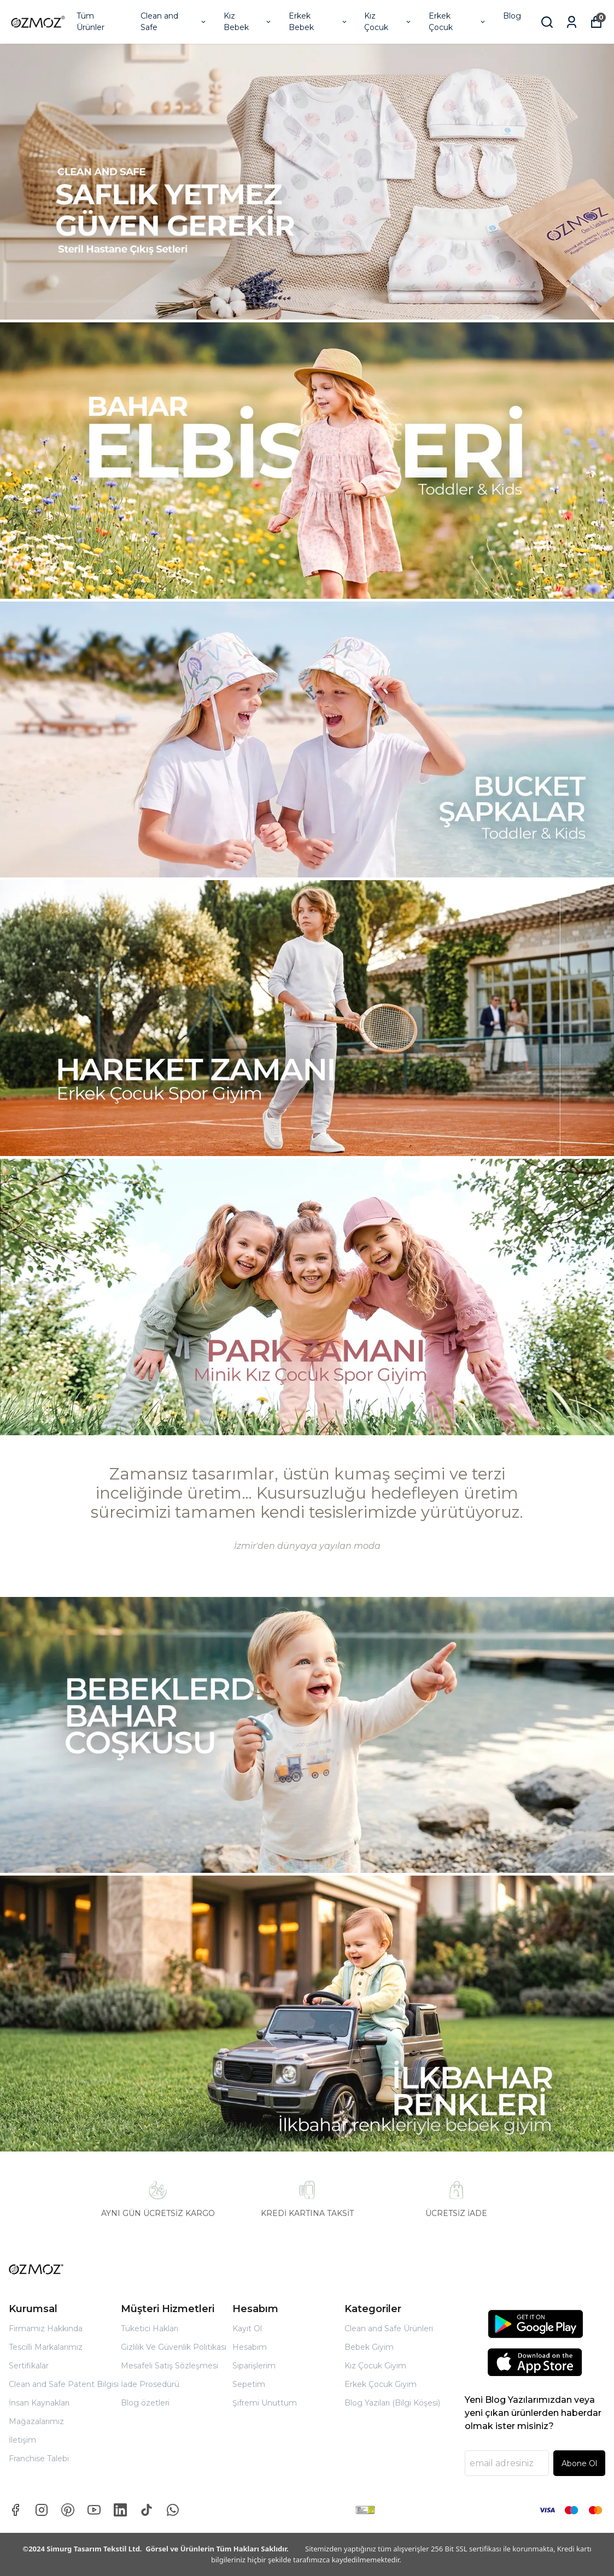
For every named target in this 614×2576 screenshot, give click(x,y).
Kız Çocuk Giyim (375, 2366)
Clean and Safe (174, 21)
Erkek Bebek (318, 21)
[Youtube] (94, 2509)
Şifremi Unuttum (264, 2403)
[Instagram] (41, 2509)
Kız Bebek (248, 21)
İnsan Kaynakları (39, 2403)
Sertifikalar (29, 2366)
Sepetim (248, 2384)
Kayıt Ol (247, 2328)
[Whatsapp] (172, 2509)
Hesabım (249, 2347)
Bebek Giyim (369, 2347)
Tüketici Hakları (149, 2328)
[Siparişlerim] (571, 22)
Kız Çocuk (388, 21)
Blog (512, 16)
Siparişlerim (254, 2366)
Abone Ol (579, 2463)
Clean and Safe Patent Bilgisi (64, 2384)
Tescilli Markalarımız (46, 2347)
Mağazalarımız (36, 2421)
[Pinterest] (67, 2509)
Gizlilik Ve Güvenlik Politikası (173, 2347)
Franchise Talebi (39, 2458)
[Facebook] (15, 2509)
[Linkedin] (120, 2509)
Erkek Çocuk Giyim (380, 2384)
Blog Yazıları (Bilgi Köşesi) (392, 2403)
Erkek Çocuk (458, 21)
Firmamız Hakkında (46, 2328)
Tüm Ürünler (90, 21)
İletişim (22, 2440)
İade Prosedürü (150, 2384)
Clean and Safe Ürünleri (388, 2328)
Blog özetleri (145, 2403)
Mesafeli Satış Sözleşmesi (169, 2366)
